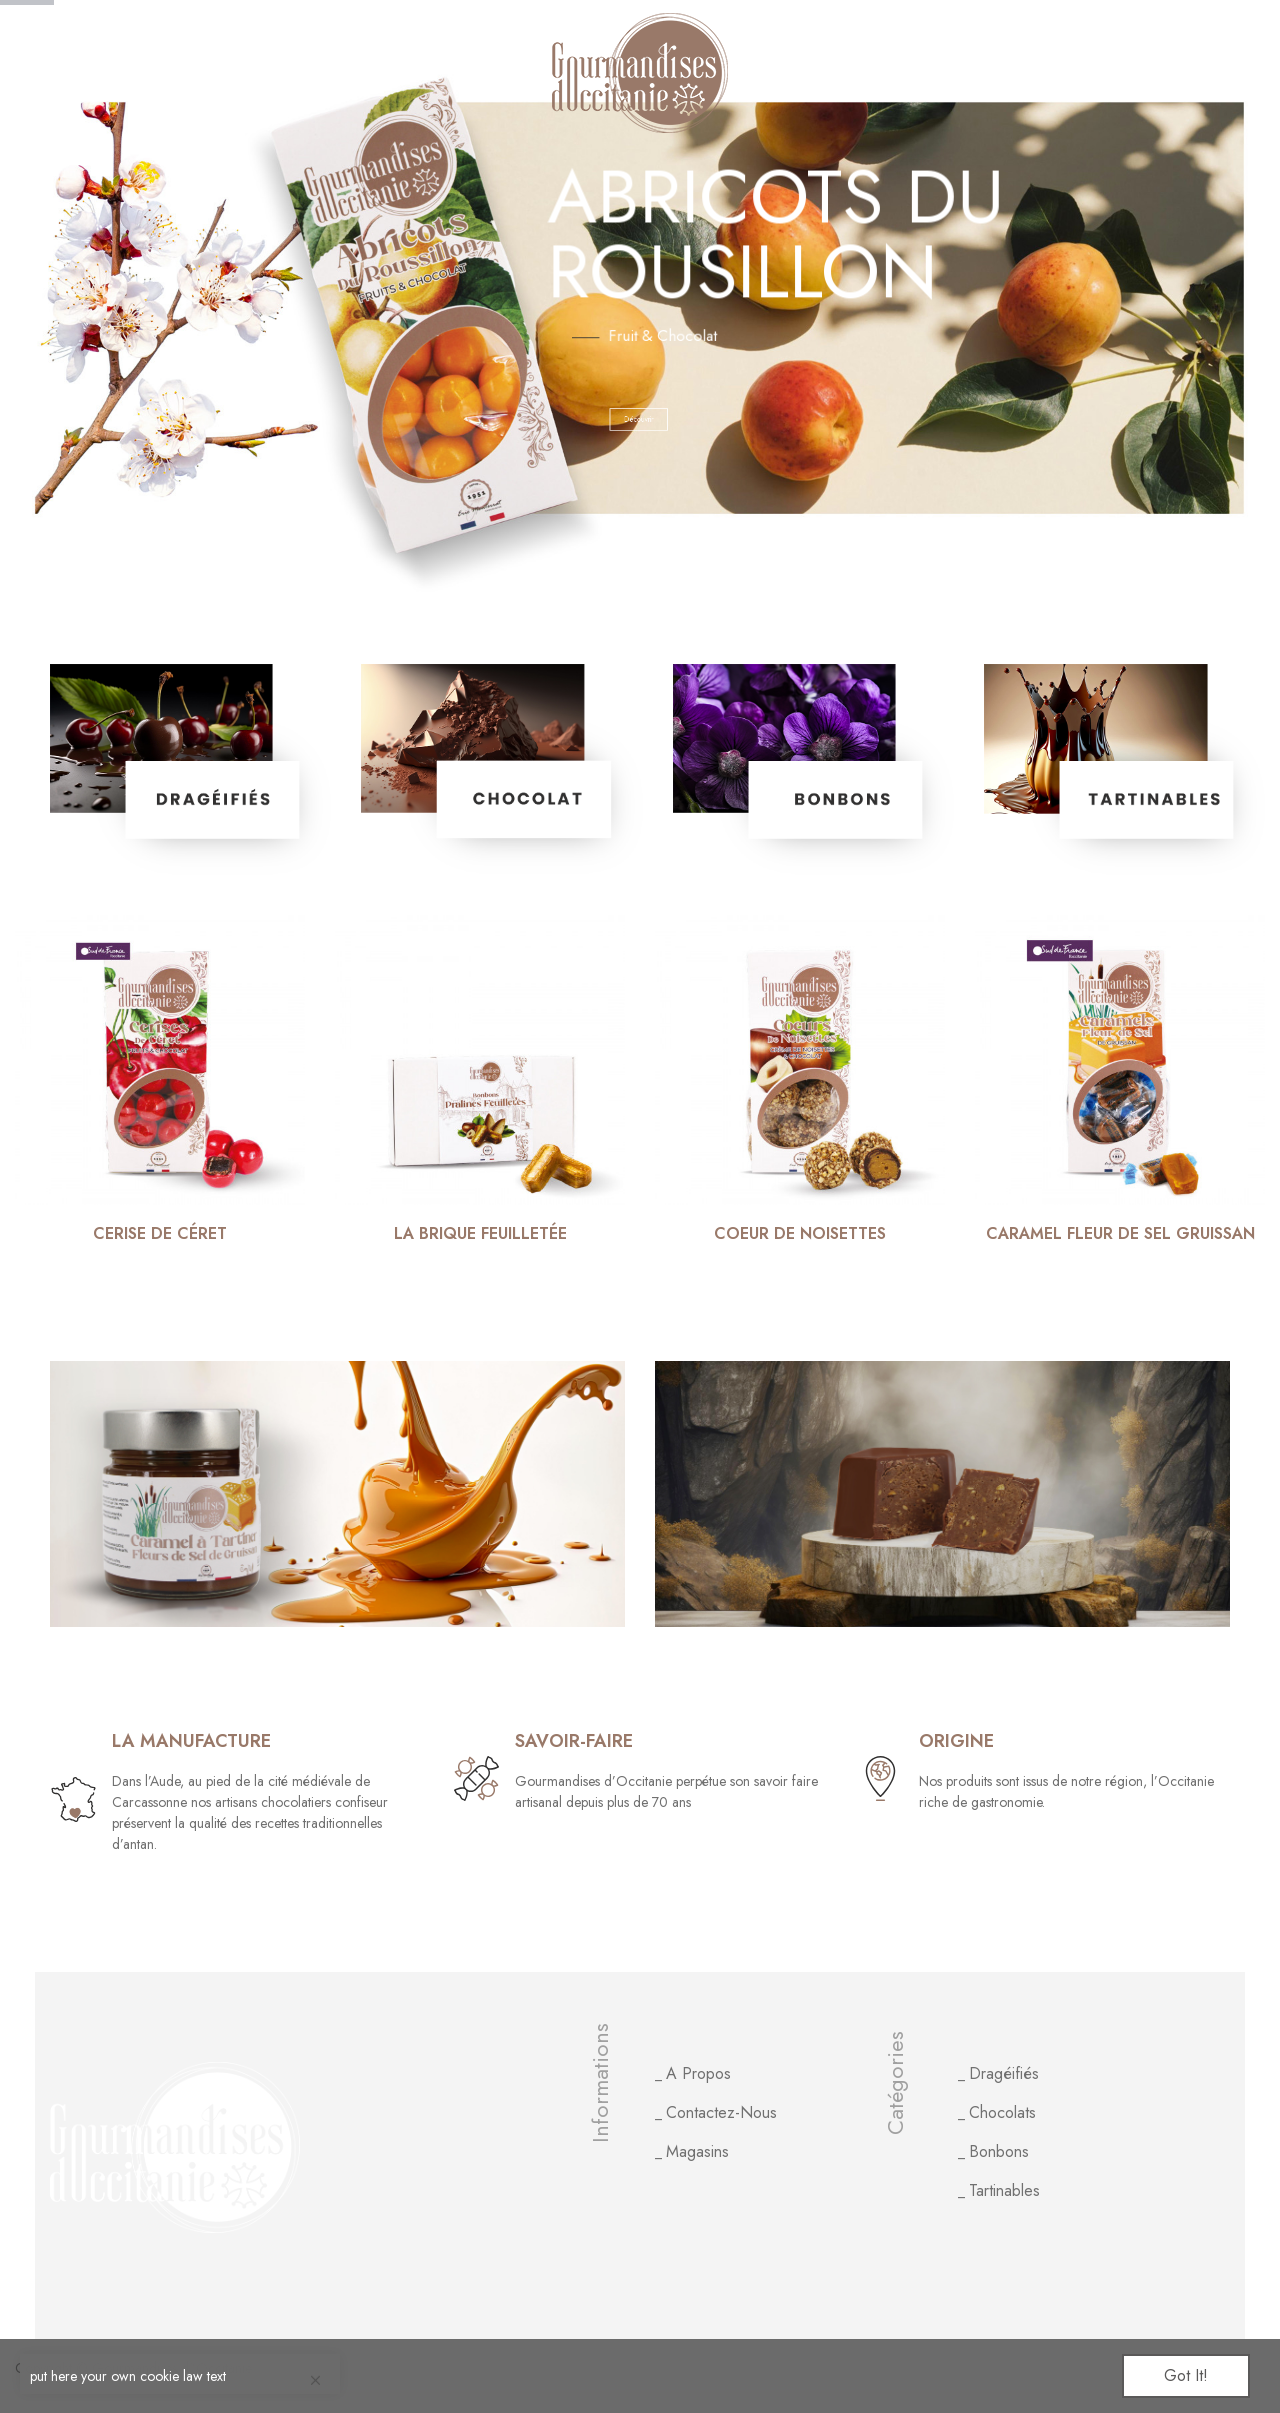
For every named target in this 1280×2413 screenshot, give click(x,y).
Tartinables (1004, 2190)
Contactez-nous (721, 2112)
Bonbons (999, 2151)
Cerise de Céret (160, 1234)
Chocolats (1002, 2112)
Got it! (1186, 2375)
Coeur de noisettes (800, 1234)
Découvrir (761, 419)
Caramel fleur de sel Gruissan (1120, 1234)
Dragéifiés (1004, 2073)
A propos (698, 2073)
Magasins (697, 2151)
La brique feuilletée (480, 1234)
